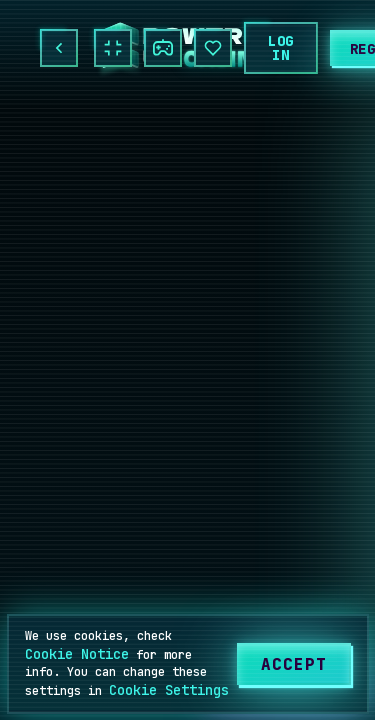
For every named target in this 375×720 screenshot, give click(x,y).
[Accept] (294, 664)
